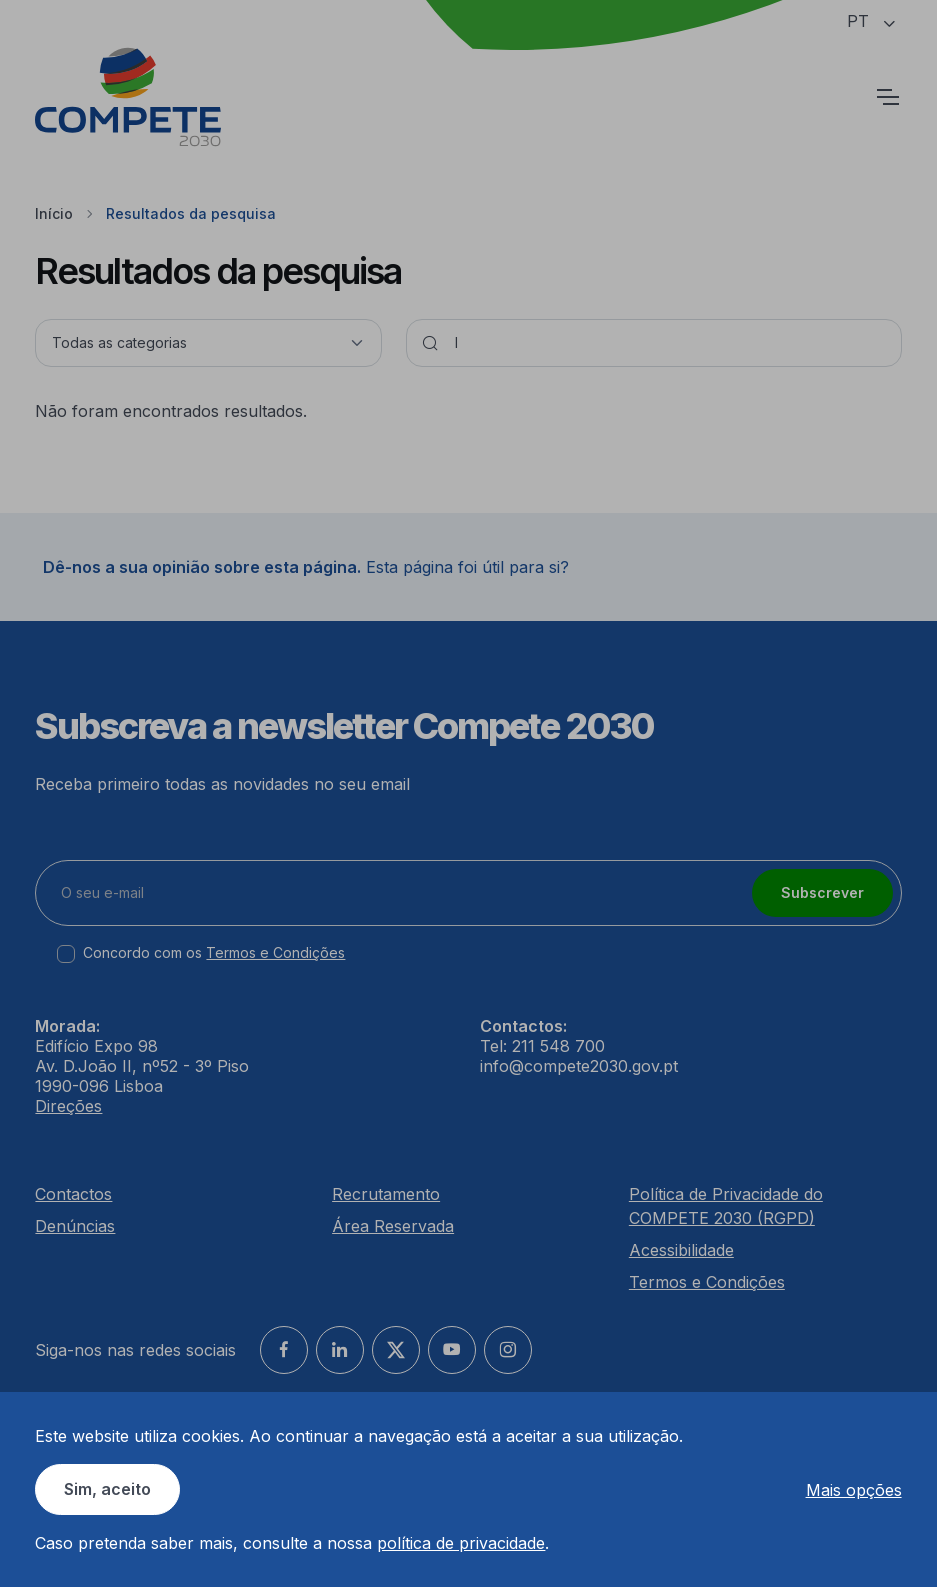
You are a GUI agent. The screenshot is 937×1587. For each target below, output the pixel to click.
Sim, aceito (107, 1489)
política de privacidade (461, 1543)
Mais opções (854, 1490)
